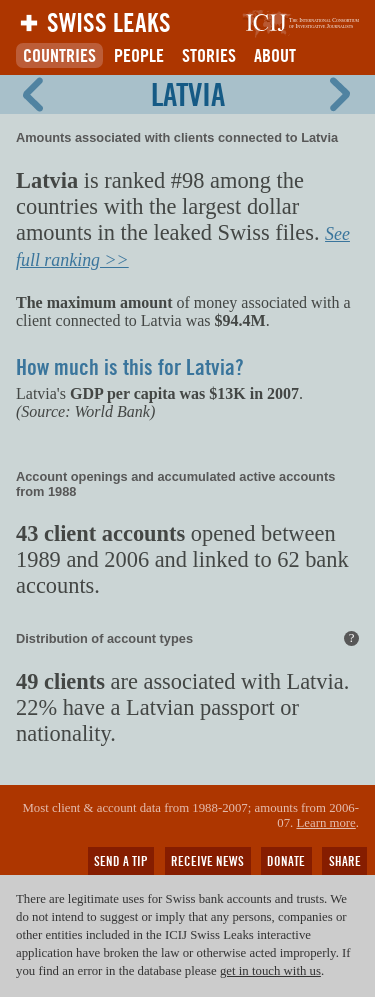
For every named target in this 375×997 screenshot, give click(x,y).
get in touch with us (270, 971)
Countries (59, 55)
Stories (209, 55)
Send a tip (121, 861)
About (275, 55)
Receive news (207, 861)
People (139, 55)
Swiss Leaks (109, 22)
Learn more (325, 823)
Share (345, 861)
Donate (286, 861)
